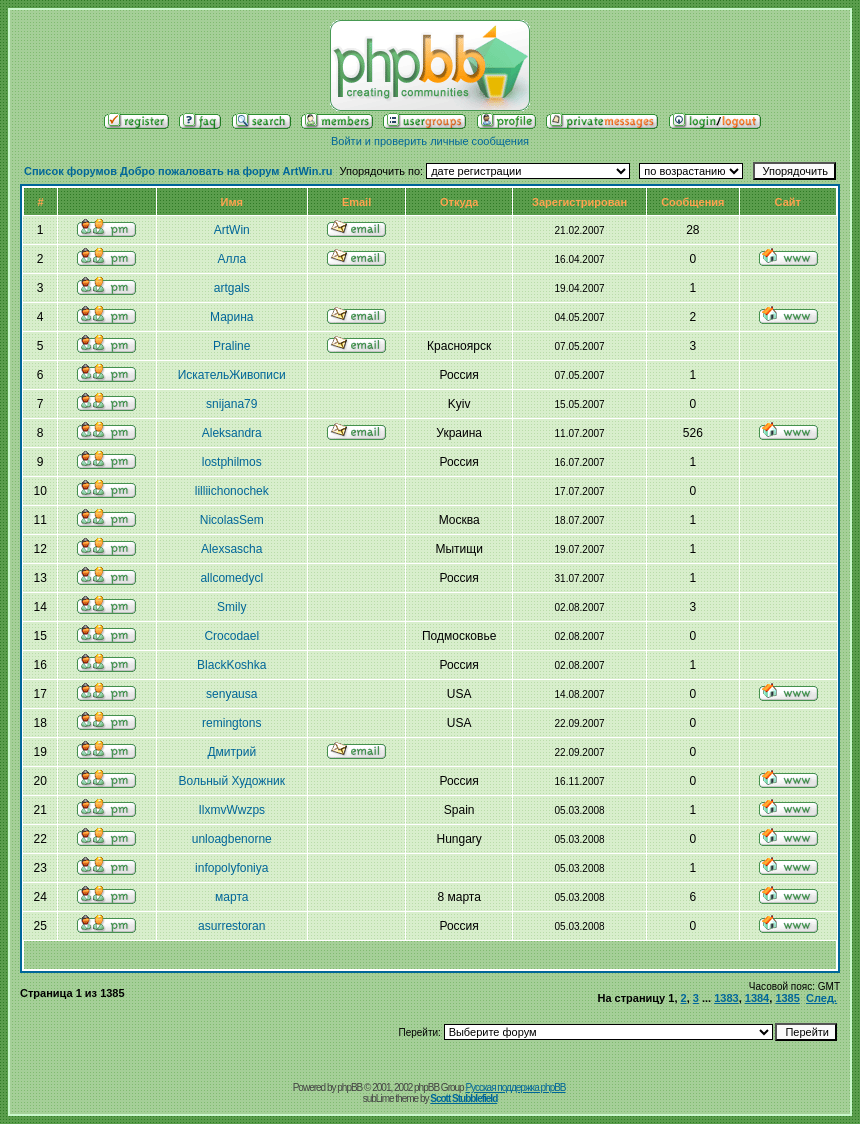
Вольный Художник (232, 781)
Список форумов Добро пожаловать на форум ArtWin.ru (178, 171)
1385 (787, 998)
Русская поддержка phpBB (515, 1087)
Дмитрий (231, 752)
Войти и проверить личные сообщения (430, 141)
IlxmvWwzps (231, 810)
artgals (232, 288)
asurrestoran (231, 926)
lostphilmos (232, 462)
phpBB (349, 1087)
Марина (231, 317)
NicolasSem (232, 520)
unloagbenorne (232, 839)
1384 (757, 998)
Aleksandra (232, 433)
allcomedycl (231, 578)
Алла (231, 259)
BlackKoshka (231, 665)
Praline (231, 346)
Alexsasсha (231, 549)
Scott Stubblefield (463, 1098)
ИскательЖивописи (232, 375)
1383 (726, 998)
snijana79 (231, 404)
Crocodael (231, 636)
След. (821, 998)
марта (231, 897)
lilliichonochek (232, 491)
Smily (231, 607)
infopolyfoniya (231, 868)
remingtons (231, 723)
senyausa (231, 694)
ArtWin (232, 230)
